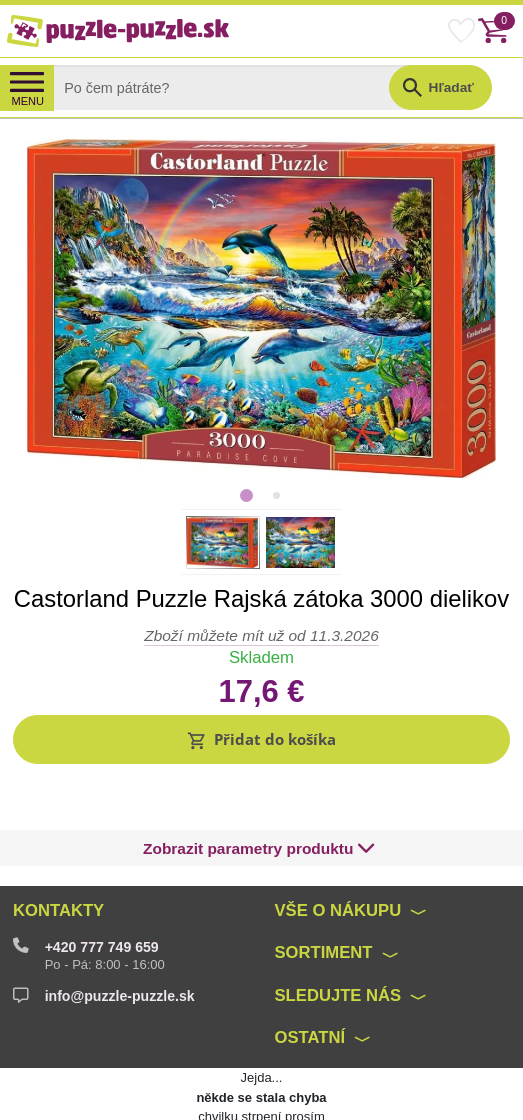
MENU (27, 101)
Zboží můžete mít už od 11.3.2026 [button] (261, 635)
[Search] (236, 88)
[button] (261, 739)
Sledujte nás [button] (338, 948)
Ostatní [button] (310, 991)
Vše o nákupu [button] (338, 864)
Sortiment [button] (324, 906)
